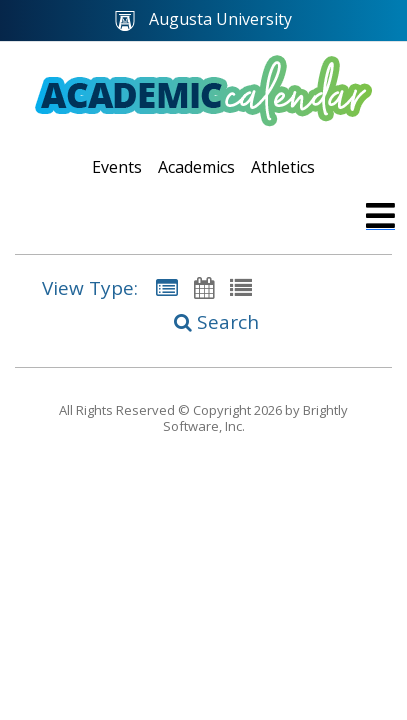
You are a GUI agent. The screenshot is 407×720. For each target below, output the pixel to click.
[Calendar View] (204, 287)
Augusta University (203, 19)
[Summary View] (167, 287)
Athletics (283, 167)
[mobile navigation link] (380, 215)
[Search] (204, 322)
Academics (196, 167)
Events (117, 167)
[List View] (241, 287)
